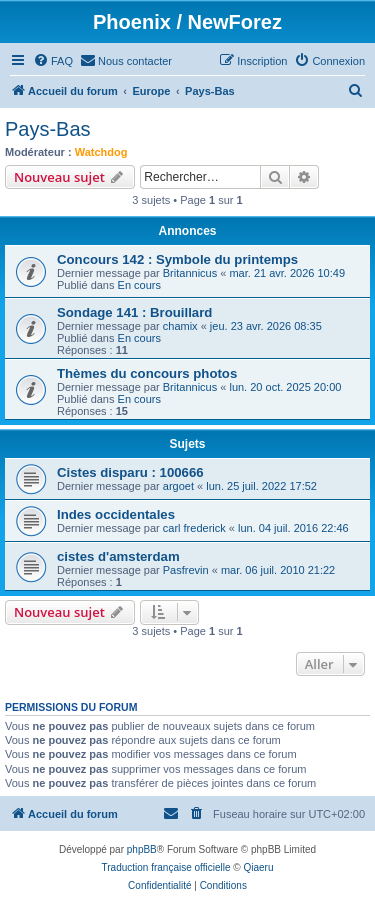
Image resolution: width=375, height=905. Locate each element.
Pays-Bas (48, 129)
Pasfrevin (186, 570)
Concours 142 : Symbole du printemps (177, 259)
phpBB (142, 849)
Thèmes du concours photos (147, 373)
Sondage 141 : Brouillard (134, 312)
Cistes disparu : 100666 (130, 472)
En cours (139, 285)
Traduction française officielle (166, 867)
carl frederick (194, 528)
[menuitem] (53, 61)
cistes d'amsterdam (118, 556)
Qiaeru (258, 867)
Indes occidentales (116, 514)
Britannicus (190, 273)
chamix (180, 326)
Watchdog (101, 152)
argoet (178, 486)
